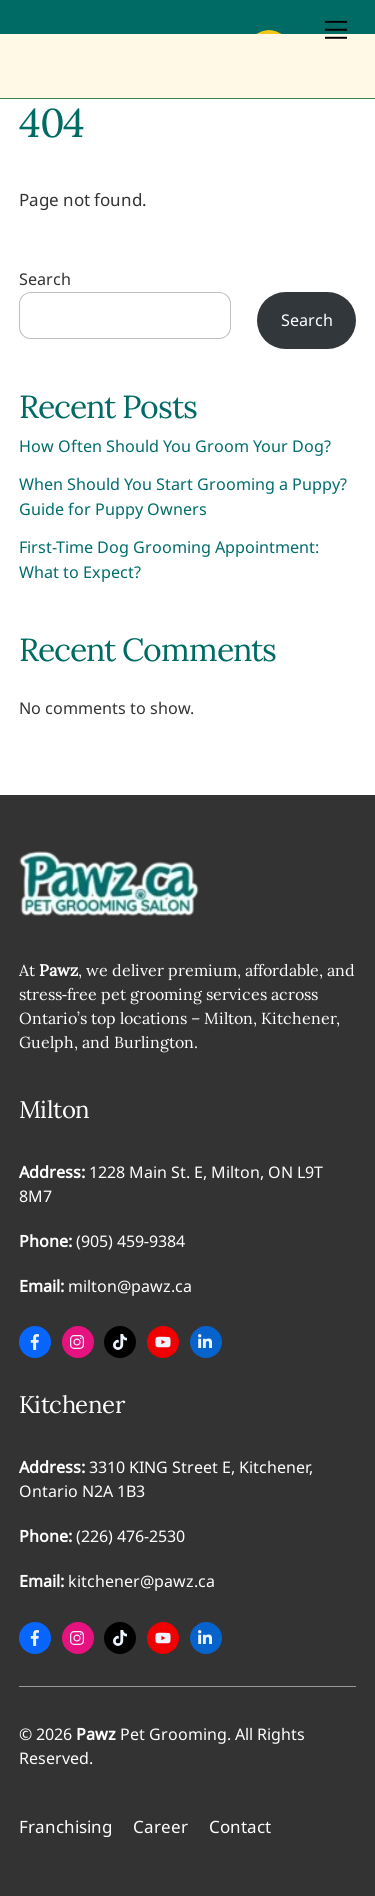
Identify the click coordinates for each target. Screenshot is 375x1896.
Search (45, 279)
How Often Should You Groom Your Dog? (175, 446)
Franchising (65, 1826)
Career (160, 1826)
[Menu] (336, 29)
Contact (240, 1826)
